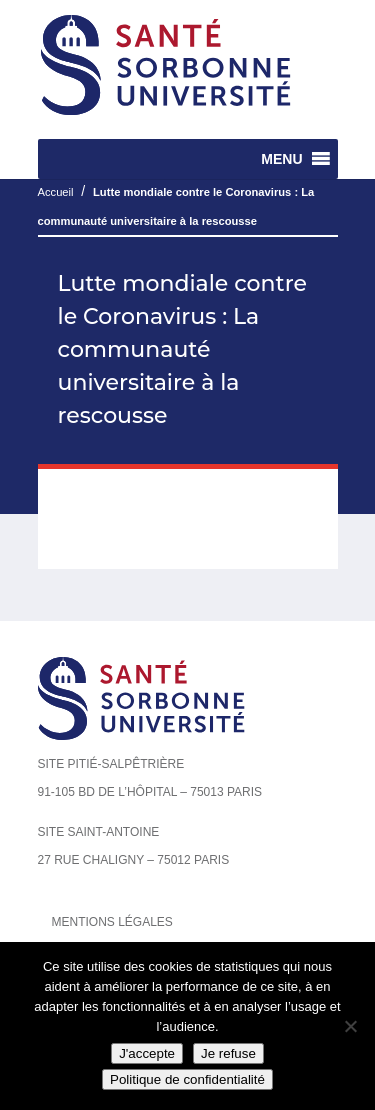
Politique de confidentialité (187, 1079)
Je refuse (228, 1053)
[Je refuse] (350, 1026)
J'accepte (147, 1053)
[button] (281, 159)
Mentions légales (112, 922)
